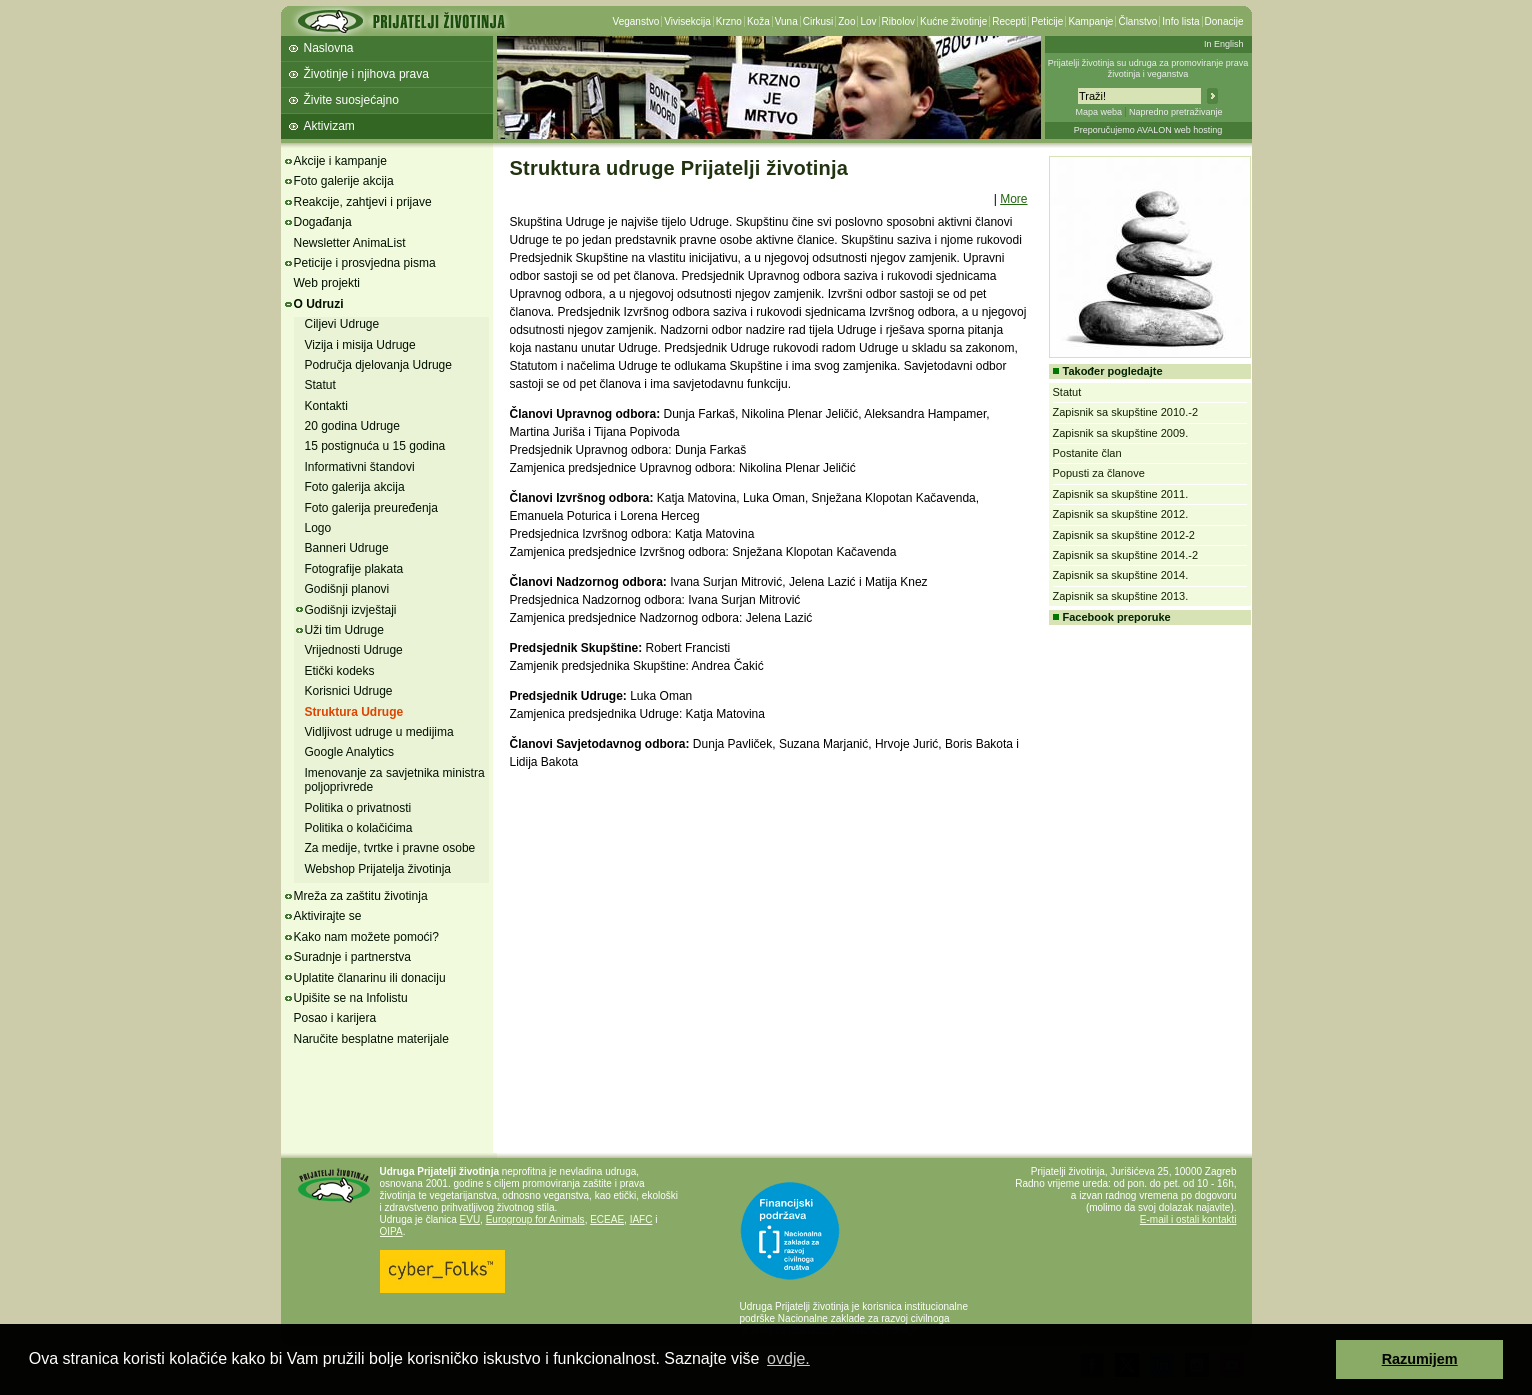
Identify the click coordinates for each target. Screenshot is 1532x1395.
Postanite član (1087, 453)
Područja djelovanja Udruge (378, 365)
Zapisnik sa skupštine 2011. (1121, 494)
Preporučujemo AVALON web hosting (1148, 130)
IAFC (641, 1219)
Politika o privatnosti (358, 808)
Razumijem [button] (1420, 1359)
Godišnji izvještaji (351, 610)
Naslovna (329, 48)
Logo (318, 528)
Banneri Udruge (347, 548)
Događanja (323, 222)
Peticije (1047, 21)
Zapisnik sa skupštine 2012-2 (1124, 535)
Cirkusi (818, 21)
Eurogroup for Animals (535, 1219)
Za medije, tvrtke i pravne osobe (390, 848)
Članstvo (1137, 21)
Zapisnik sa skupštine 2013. (1121, 596)
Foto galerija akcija (355, 487)
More (1013, 199)
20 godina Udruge (352, 426)
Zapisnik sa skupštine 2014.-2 (1126, 555)
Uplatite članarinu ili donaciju (370, 978)
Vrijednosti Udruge (354, 650)
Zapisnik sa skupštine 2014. (1121, 575)
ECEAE (607, 1219)
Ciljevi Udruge (342, 324)
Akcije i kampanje (340, 161)
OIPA (391, 1231)
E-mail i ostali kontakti (1188, 1219)
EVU (470, 1219)
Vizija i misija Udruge (360, 345)
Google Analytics (349, 752)
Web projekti (327, 283)
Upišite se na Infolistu (351, 998)
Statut (320, 385)
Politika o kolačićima (359, 828)
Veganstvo (636, 21)
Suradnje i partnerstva (352, 957)
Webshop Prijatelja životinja (378, 869)
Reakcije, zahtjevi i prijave (363, 202)
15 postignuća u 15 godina (375, 446)
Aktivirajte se (328, 916)
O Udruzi (319, 304)
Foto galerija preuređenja (371, 508)
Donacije (1224, 21)
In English (1224, 44)
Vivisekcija (687, 21)
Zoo (846, 21)
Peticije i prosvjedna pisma (365, 263)
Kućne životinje (953, 21)
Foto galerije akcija (344, 181)
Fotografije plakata (354, 569)
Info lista (1180, 21)
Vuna (786, 21)
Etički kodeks (340, 671)
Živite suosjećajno (351, 100)
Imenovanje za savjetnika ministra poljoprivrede (395, 780)
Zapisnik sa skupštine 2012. (1121, 514)
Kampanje (1090, 21)
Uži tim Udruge (344, 630)
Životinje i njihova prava (366, 74)
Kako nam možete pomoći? (366, 937)
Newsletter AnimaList (350, 243)
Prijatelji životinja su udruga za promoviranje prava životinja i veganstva (1148, 68)
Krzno (729, 21)
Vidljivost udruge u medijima (379, 732)
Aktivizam (329, 126)
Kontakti (326, 406)
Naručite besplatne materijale (371, 1039)
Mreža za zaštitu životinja (361, 896)
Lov (868, 21)
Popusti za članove (1099, 473)
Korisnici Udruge (349, 691)
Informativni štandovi (360, 467)
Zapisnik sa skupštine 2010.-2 (1126, 412)
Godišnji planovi (347, 589)
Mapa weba (1098, 112)
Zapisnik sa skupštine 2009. (1121, 433)
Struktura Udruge (354, 712)
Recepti (1009, 21)
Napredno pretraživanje (1176, 112)
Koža (758, 21)
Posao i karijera (335, 1018)
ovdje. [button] (788, 1358)
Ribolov (898, 21)
